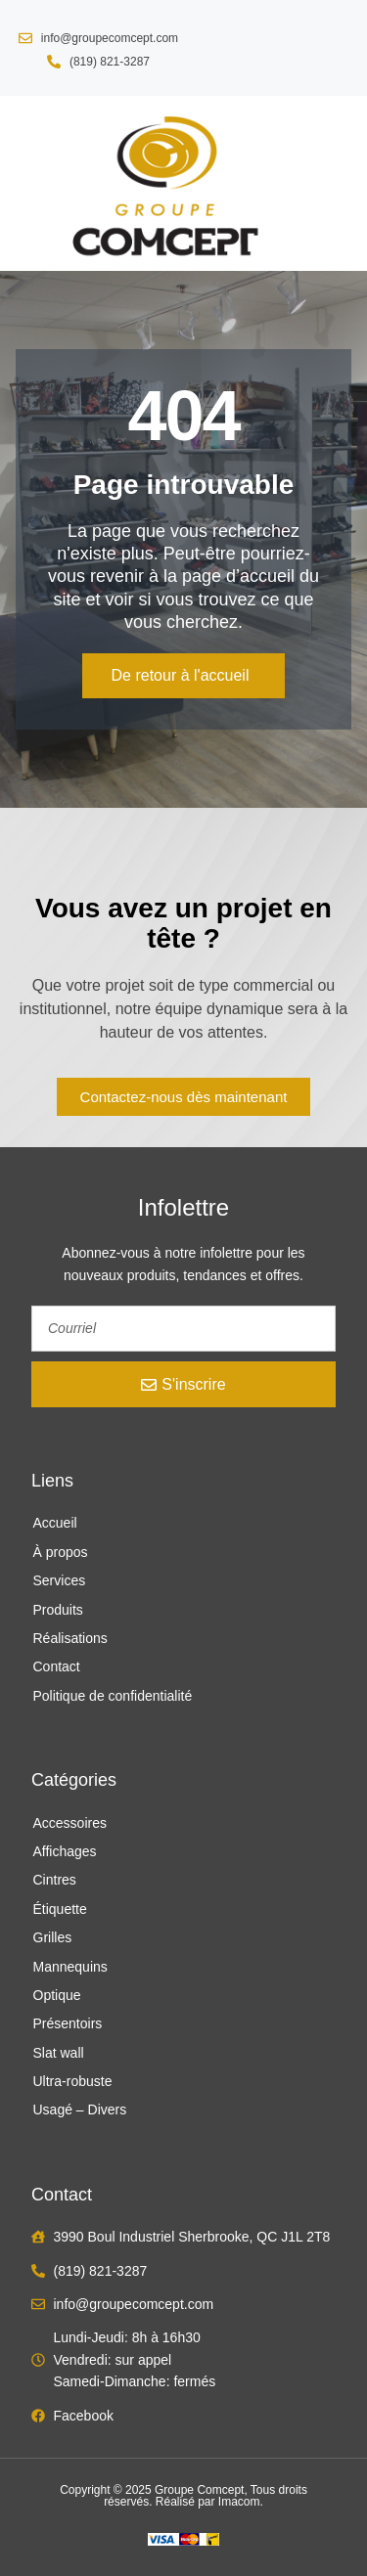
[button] (30, 182)
